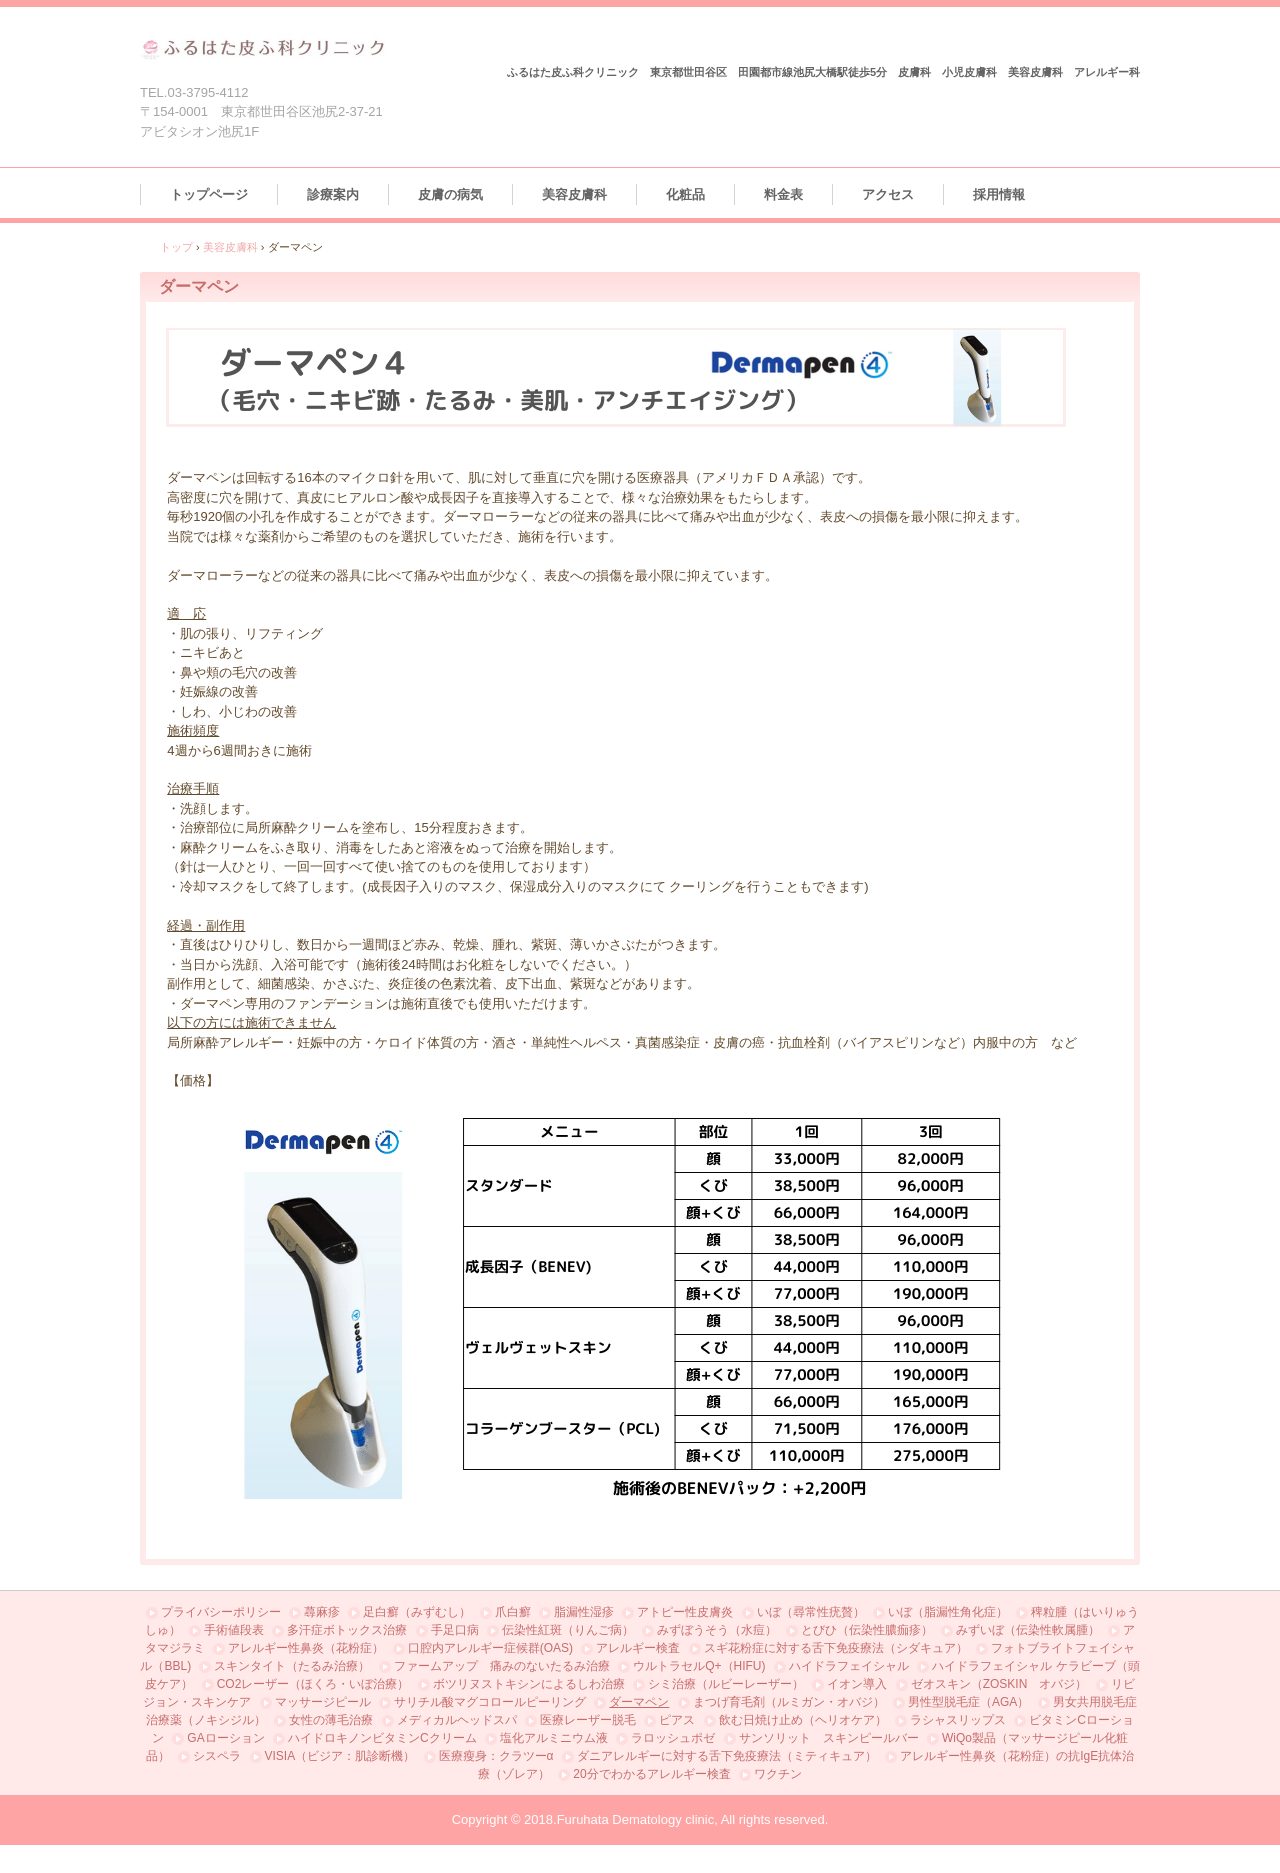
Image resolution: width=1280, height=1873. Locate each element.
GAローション (225, 1738)
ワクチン (778, 1774)
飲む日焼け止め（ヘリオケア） (803, 1720)
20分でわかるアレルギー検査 (651, 1774)
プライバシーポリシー (221, 1612)
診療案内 (333, 194)
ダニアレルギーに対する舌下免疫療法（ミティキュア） (727, 1756)
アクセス (888, 194)
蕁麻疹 (322, 1612)
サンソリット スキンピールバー (829, 1738)
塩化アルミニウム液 (554, 1738)
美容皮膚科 (574, 194)
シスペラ (217, 1756)
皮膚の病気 (450, 194)
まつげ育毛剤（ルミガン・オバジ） (789, 1702)
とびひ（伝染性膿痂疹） (867, 1630)
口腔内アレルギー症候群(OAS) (490, 1648)
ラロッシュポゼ (673, 1738)
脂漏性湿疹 (584, 1612)
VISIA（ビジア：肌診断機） (340, 1756)
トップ (176, 247)
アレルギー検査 (638, 1648)
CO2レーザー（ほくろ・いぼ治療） (313, 1684)
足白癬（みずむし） (417, 1612)
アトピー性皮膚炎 (685, 1612)
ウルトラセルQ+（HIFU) (699, 1666)
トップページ (209, 194)
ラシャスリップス (958, 1720)
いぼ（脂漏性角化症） (948, 1612)
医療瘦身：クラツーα (496, 1756)
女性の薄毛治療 (331, 1720)
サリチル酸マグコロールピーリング (490, 1702)
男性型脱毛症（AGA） (968, 1702)
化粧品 (685, 194)
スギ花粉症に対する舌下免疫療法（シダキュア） (836, 1648)
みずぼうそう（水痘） (717, 1630)
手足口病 (455, 1630)
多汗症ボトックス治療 (347, 1630)
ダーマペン (639, 1702)
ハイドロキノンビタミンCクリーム (382, 1738)
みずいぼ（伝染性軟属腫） (1028, 1630)
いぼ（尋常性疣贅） (811, 1612)
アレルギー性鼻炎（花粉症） (306, 1648)
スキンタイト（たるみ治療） (292, 1666)
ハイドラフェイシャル (849, 1666)
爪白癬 (513, 1612)
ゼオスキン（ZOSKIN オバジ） (999, 1684)
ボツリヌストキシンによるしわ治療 (529, 1684)
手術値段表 (234, 1630)
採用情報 (999, 194)
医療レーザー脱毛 (588, 1720)
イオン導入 (857, 1684)
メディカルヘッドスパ (457, 1720)
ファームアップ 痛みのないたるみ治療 (502, 1666)
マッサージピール (323, 1702)
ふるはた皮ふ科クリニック (263, 47)
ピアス (677, 1720)
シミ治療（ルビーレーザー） (726, 1684)
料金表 (783, 194)
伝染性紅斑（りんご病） (568, 1630)
